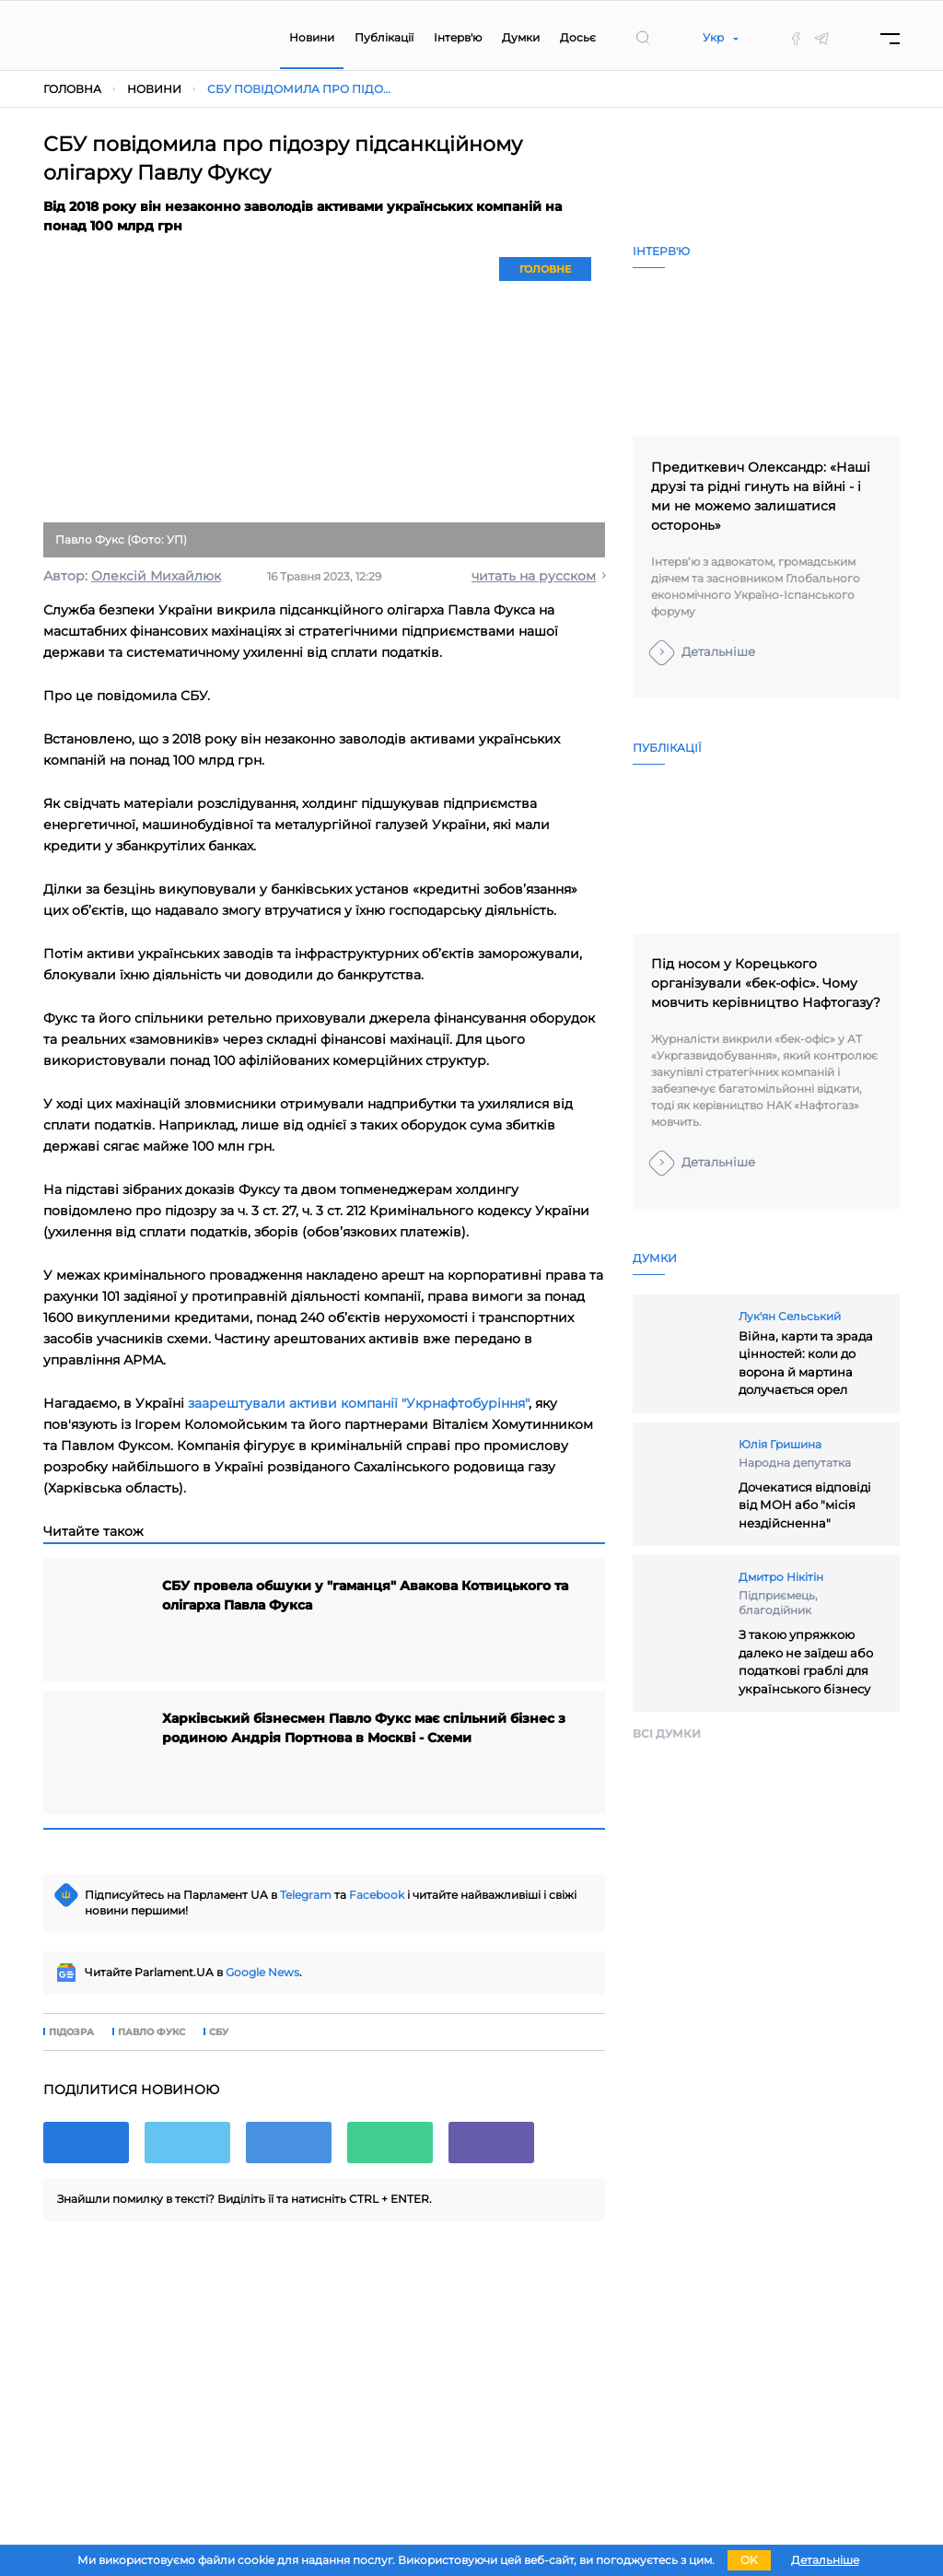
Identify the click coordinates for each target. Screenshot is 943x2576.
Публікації (384, 37)
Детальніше (718, 651)
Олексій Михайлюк (156, 576)
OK (749, 2560)
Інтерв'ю (458, 37)
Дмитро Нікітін (781, 1577)
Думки (521, 37)
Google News (262, 1972)
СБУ (218, 2032)
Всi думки (667, 1733)
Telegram (306, 1895)
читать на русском (534, 576)
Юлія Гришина (780, 1444)
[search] (642, 37)
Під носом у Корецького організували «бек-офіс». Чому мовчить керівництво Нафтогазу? (765, 983)
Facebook (376, 1895)
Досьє (578, 37)
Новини (311, 37)
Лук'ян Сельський (790, 1316)
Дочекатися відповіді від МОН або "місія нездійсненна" (805, 1505)
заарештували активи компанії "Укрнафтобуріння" (358, 1403)
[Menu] (890, 38)
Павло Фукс (151, 2032)
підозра (71, 2032)
